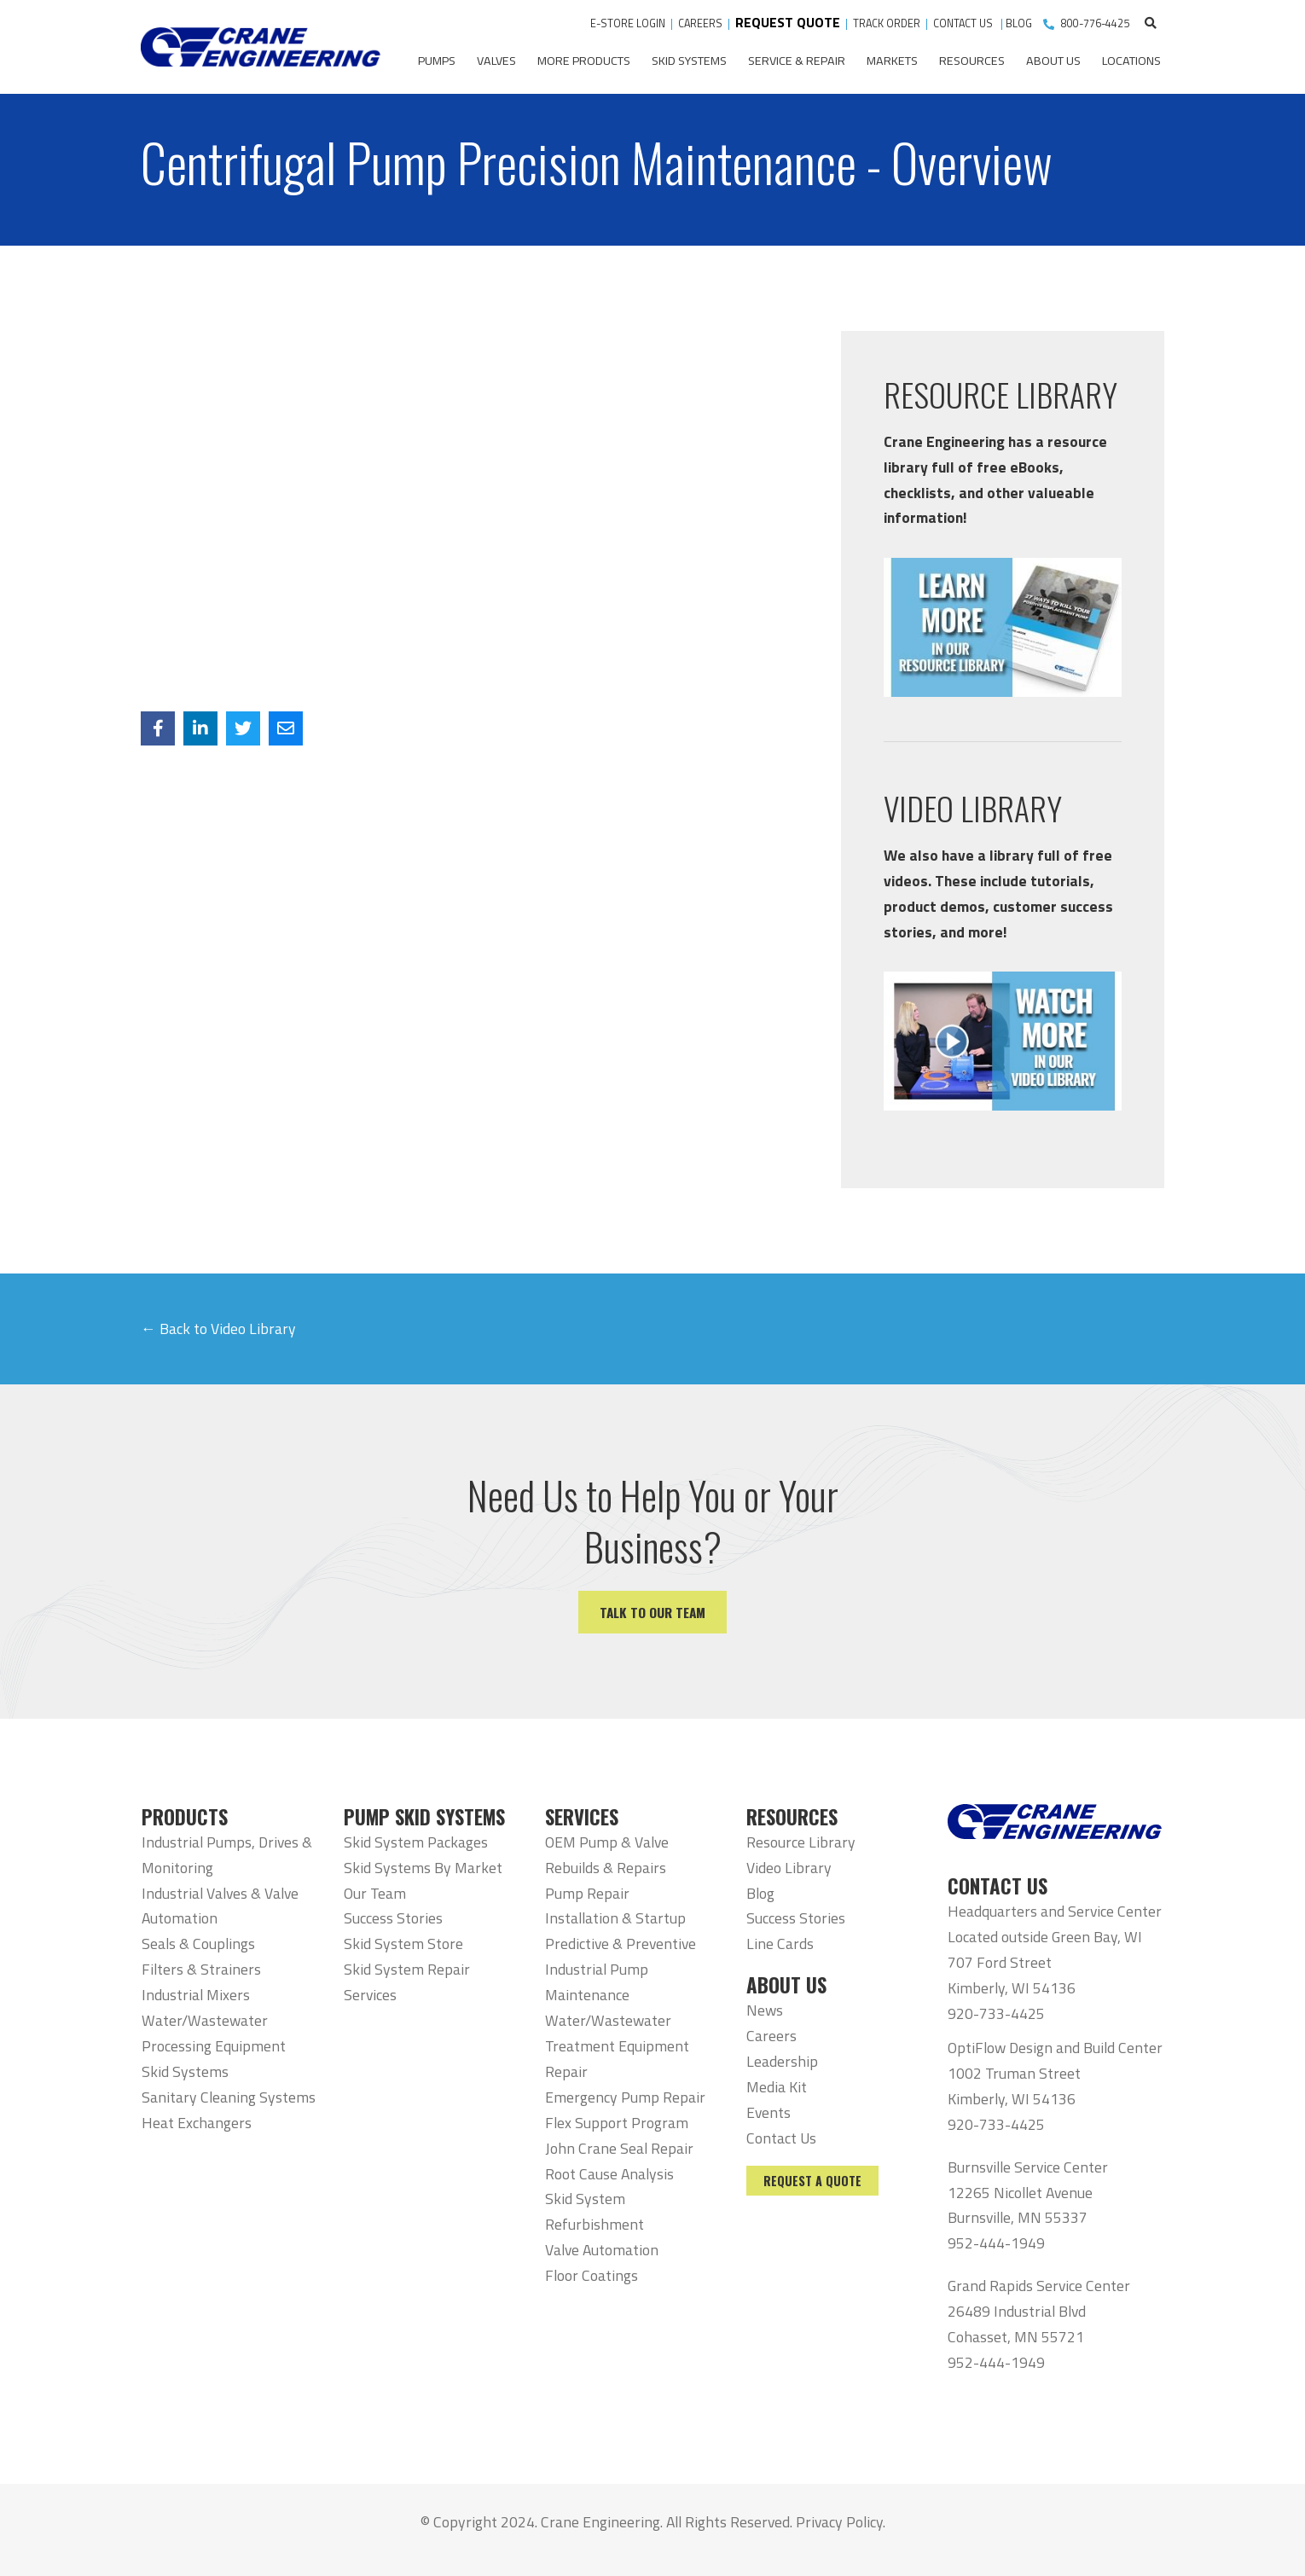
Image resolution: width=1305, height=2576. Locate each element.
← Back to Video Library (218, 1328)
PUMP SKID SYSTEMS (424, 1816)
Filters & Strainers (201, 1969)
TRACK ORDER (888, 23)
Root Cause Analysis (609, 2173)
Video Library (789, 1867)
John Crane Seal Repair (619, 2148)
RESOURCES (792, 1816)
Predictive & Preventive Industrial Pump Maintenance (620, 1969)
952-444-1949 (996, 2242)
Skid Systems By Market (423, 1867)
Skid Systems (185, 2071)
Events (768, 2112)
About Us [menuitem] (1053, 60)
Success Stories (393, 1917)
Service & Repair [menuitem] (796, 60)
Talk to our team (652, 1612)
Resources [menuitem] (972, 60)
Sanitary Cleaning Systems (229, 2097)
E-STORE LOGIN (627, 23)
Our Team (375, 1893)
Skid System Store (403, 1943)
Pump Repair (587, 1893)
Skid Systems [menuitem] (689, 60)
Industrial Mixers (196, 1994)
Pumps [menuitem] (436, 60)
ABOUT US (786, 1984)
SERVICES (581, 1816)
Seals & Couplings (198, 1943)
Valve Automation (601, 2249)
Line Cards (780, 1943)
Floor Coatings (591, 2275)
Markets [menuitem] (892, 60)
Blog (760, 1893)
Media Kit (776, 2086)
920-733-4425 (996, 2013)
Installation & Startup (615, 1917)
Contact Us (781, 2138)
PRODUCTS (185, 1816)
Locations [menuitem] (1131, 60)
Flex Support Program (616, 2122)
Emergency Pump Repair (625, 2097)
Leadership (782, 2061)
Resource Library (801, 1842)
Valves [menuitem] (496, 60)
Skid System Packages (416, 1842)
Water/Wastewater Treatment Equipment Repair (617, 2046)
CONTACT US (964, 23)
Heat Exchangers (197, 2122)
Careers (771, 2035)
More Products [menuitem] (583, 60)
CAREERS (700, 23)
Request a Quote (812, 2181)
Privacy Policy (839, 2521)
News (764, 2010)
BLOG (1019, 23)
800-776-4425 (1095, 23)
